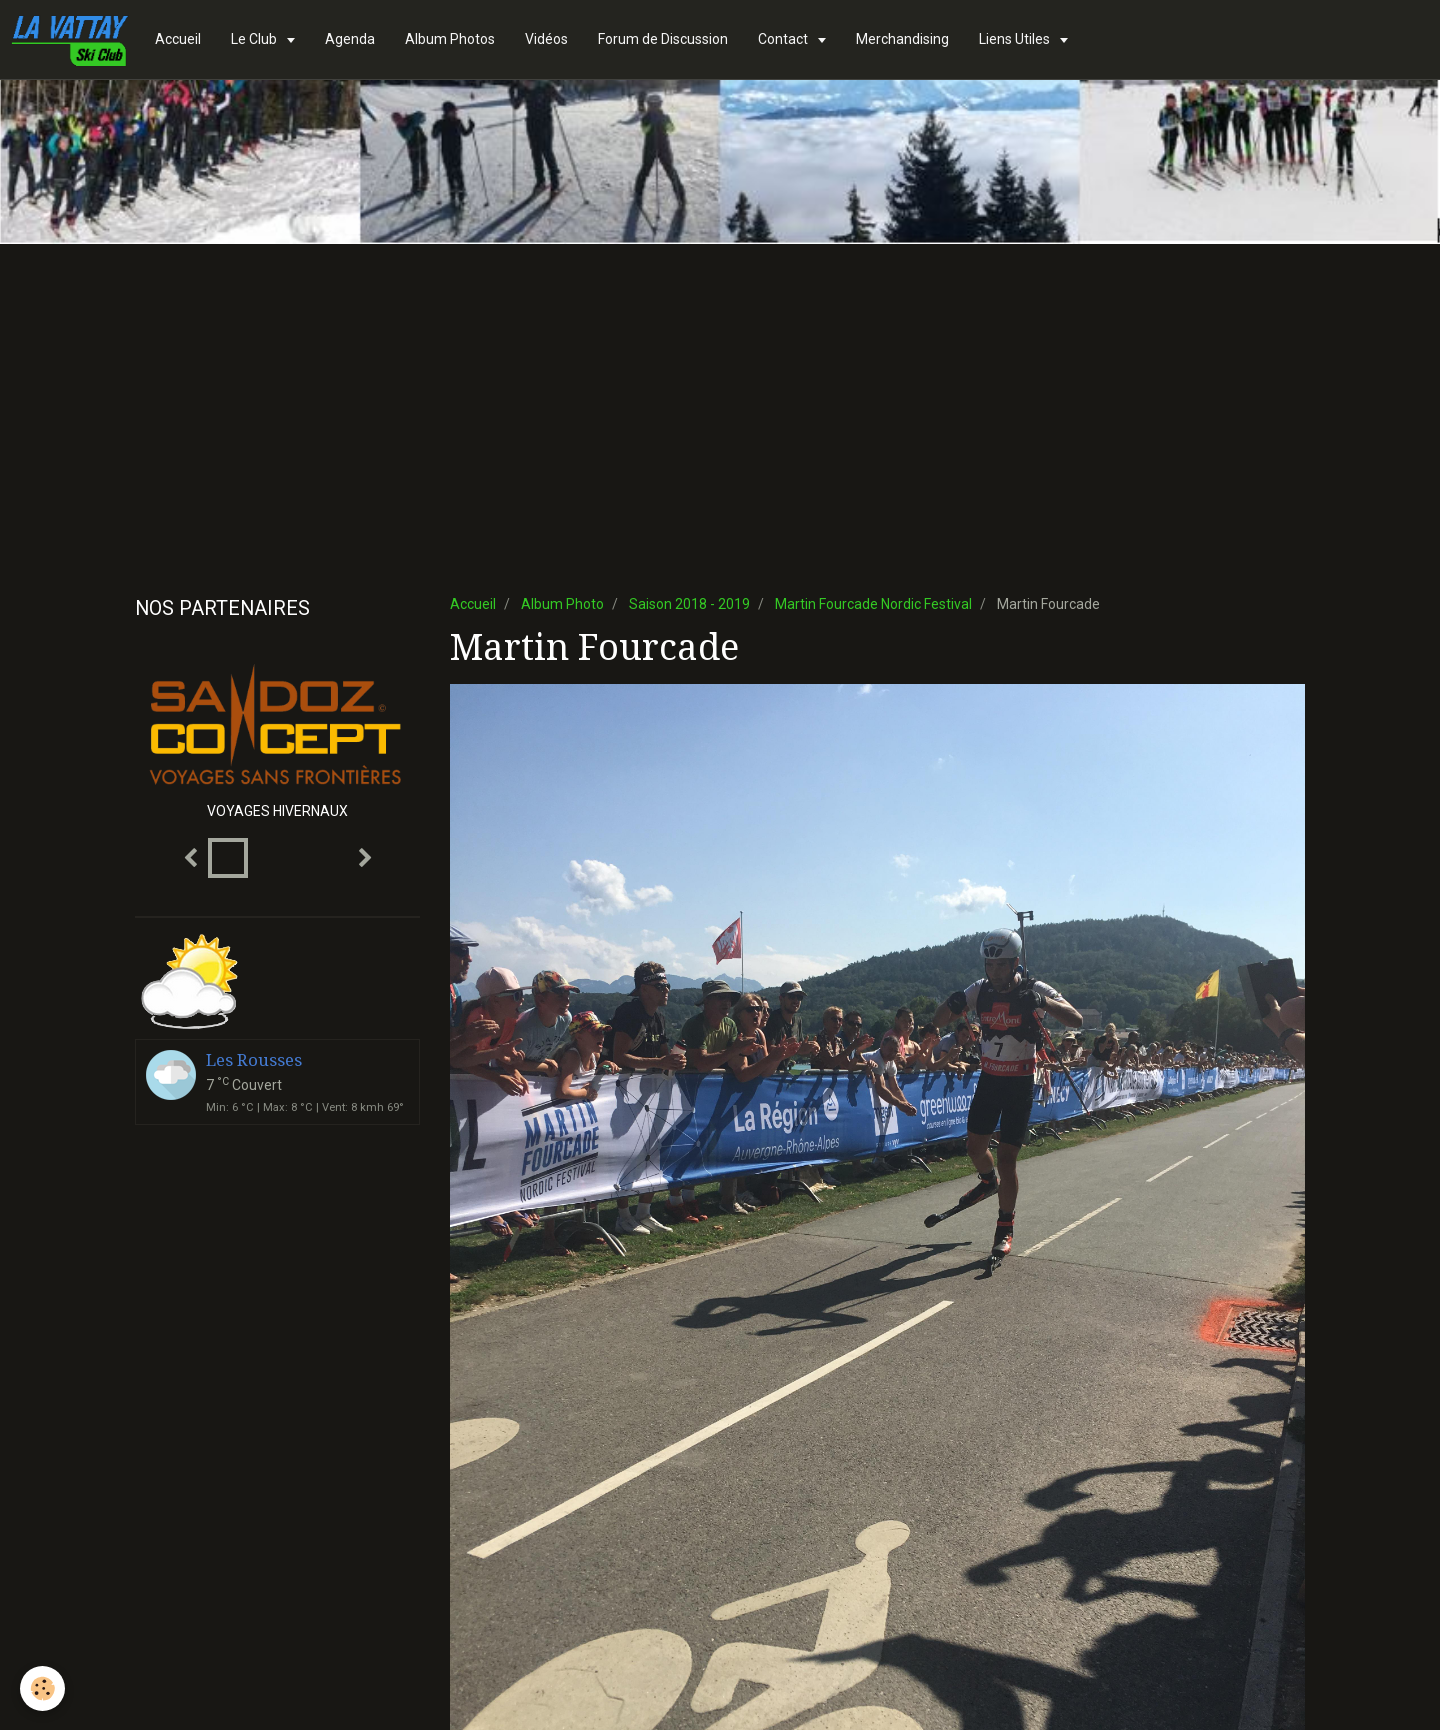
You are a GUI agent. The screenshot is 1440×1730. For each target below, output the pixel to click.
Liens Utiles (1016, 39)
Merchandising (902, 39)
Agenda (350, 39)
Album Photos (450, 39)
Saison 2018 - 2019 (689, 604)
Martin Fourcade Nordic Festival (873, 604)
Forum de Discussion (663, 39)
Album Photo (562, 604)
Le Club (255, 39)
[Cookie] (42, 1688)
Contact (784, 39)
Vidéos (546, 39)
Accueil (178, 39)
